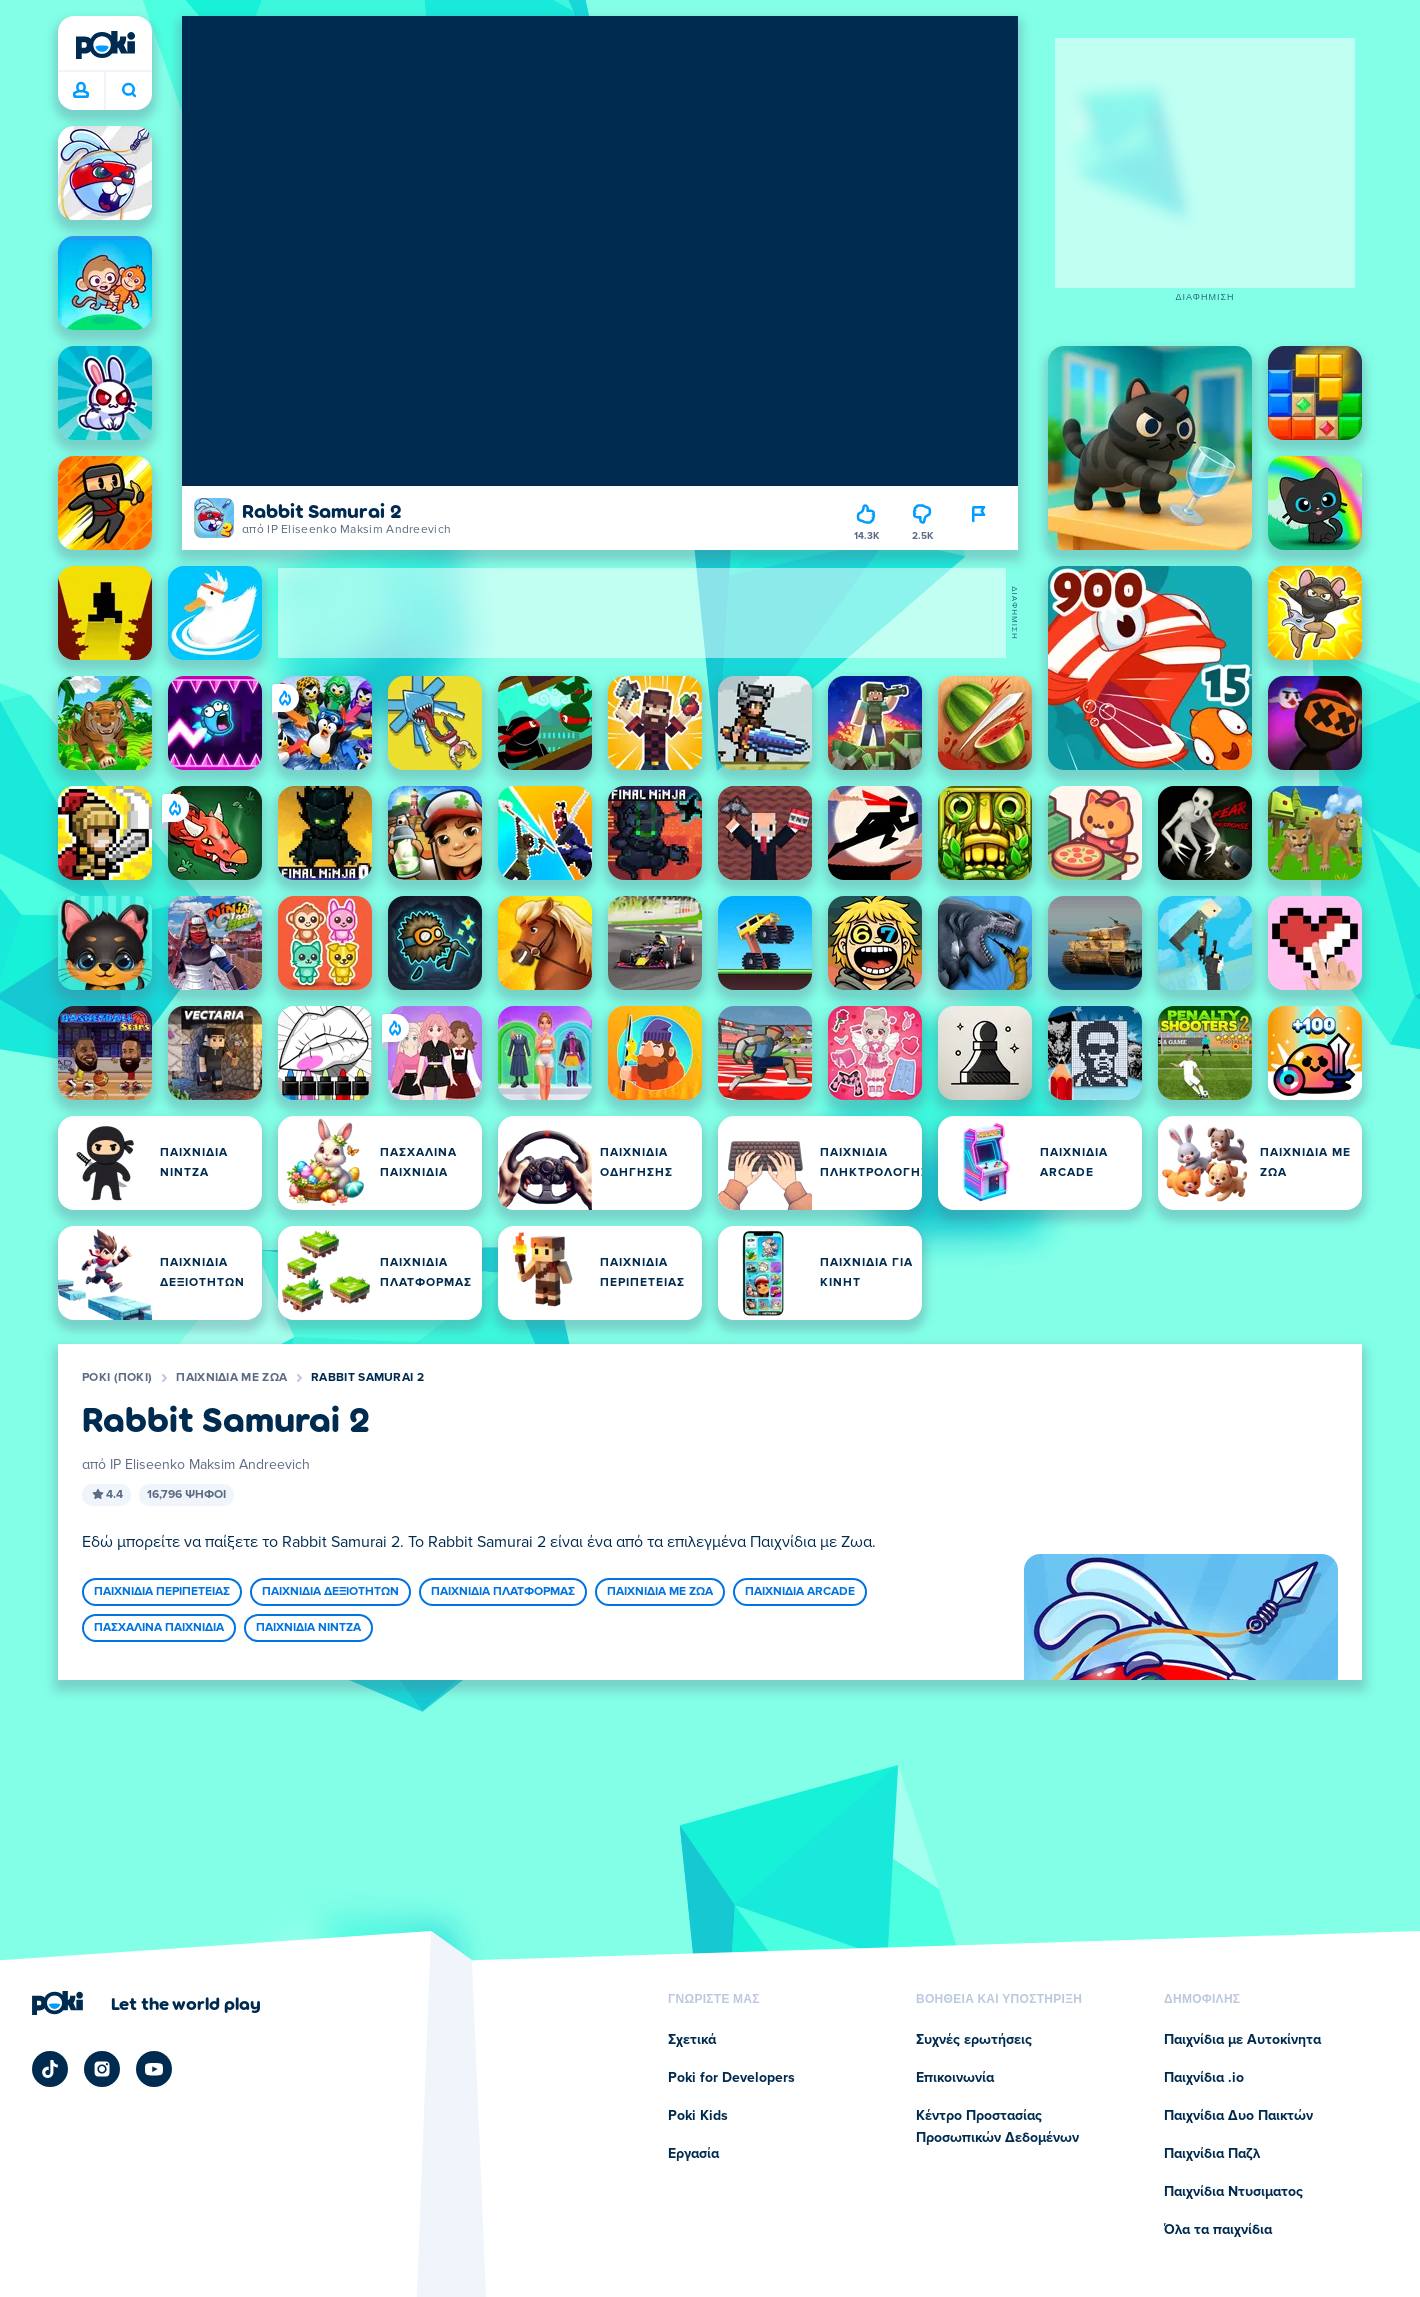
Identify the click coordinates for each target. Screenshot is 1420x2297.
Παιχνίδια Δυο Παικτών (1238, 2116)
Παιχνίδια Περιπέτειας (162, 1592)
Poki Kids (698, 2116)
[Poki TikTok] (50, 2069)
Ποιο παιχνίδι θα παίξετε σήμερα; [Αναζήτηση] (129, 90)
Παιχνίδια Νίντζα (308, 1628)
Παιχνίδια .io (1204, 2078)
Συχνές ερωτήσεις (974, 2040)
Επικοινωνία (955, 2078)
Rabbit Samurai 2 (367, 1378)
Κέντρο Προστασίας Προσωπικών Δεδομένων (997, 2127)
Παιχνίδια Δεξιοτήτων (330, 1592)
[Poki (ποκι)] (105, 45)
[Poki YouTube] (154, 2069)
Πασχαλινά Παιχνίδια (159, 1628)
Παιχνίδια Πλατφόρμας (503, 1592)
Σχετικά (692, 2040)
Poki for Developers (731, 2078)
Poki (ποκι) (117, 1378)
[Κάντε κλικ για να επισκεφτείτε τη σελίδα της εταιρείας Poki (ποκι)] (146, 2003)
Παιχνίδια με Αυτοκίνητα (1242, 2040)
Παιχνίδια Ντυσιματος (1233, 2192)
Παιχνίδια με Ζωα (231, 1378)
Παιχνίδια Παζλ (1212, 2154)
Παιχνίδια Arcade (800, 1592)
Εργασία (693, 2154)
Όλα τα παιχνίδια (1218, 2230)
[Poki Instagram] (102, 2069)
